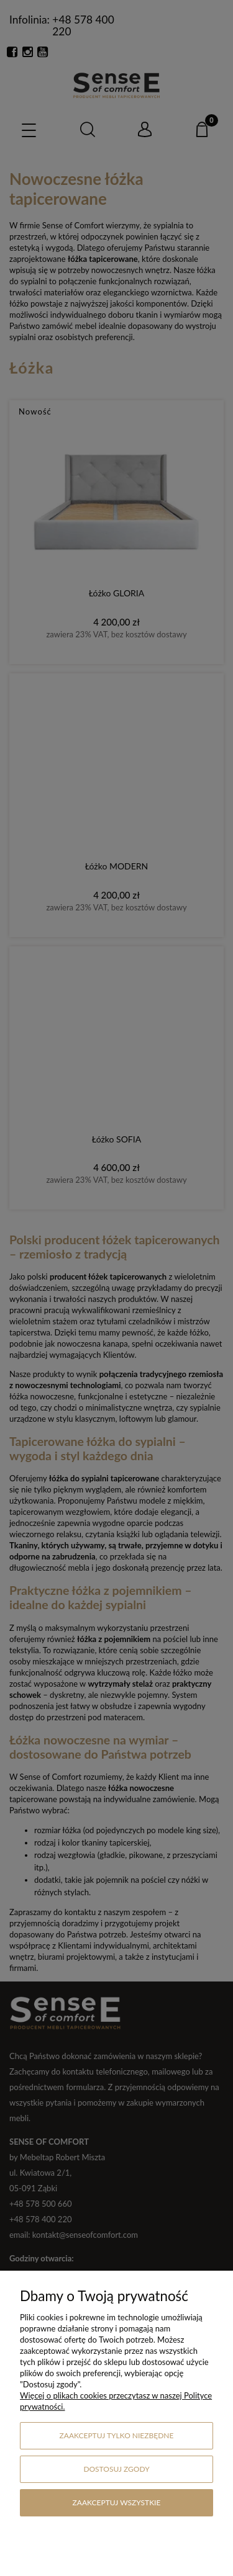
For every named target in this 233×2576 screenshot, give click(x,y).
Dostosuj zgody (116, 2469)
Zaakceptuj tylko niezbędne (117, 2435)
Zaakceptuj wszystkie (117, 2502)
